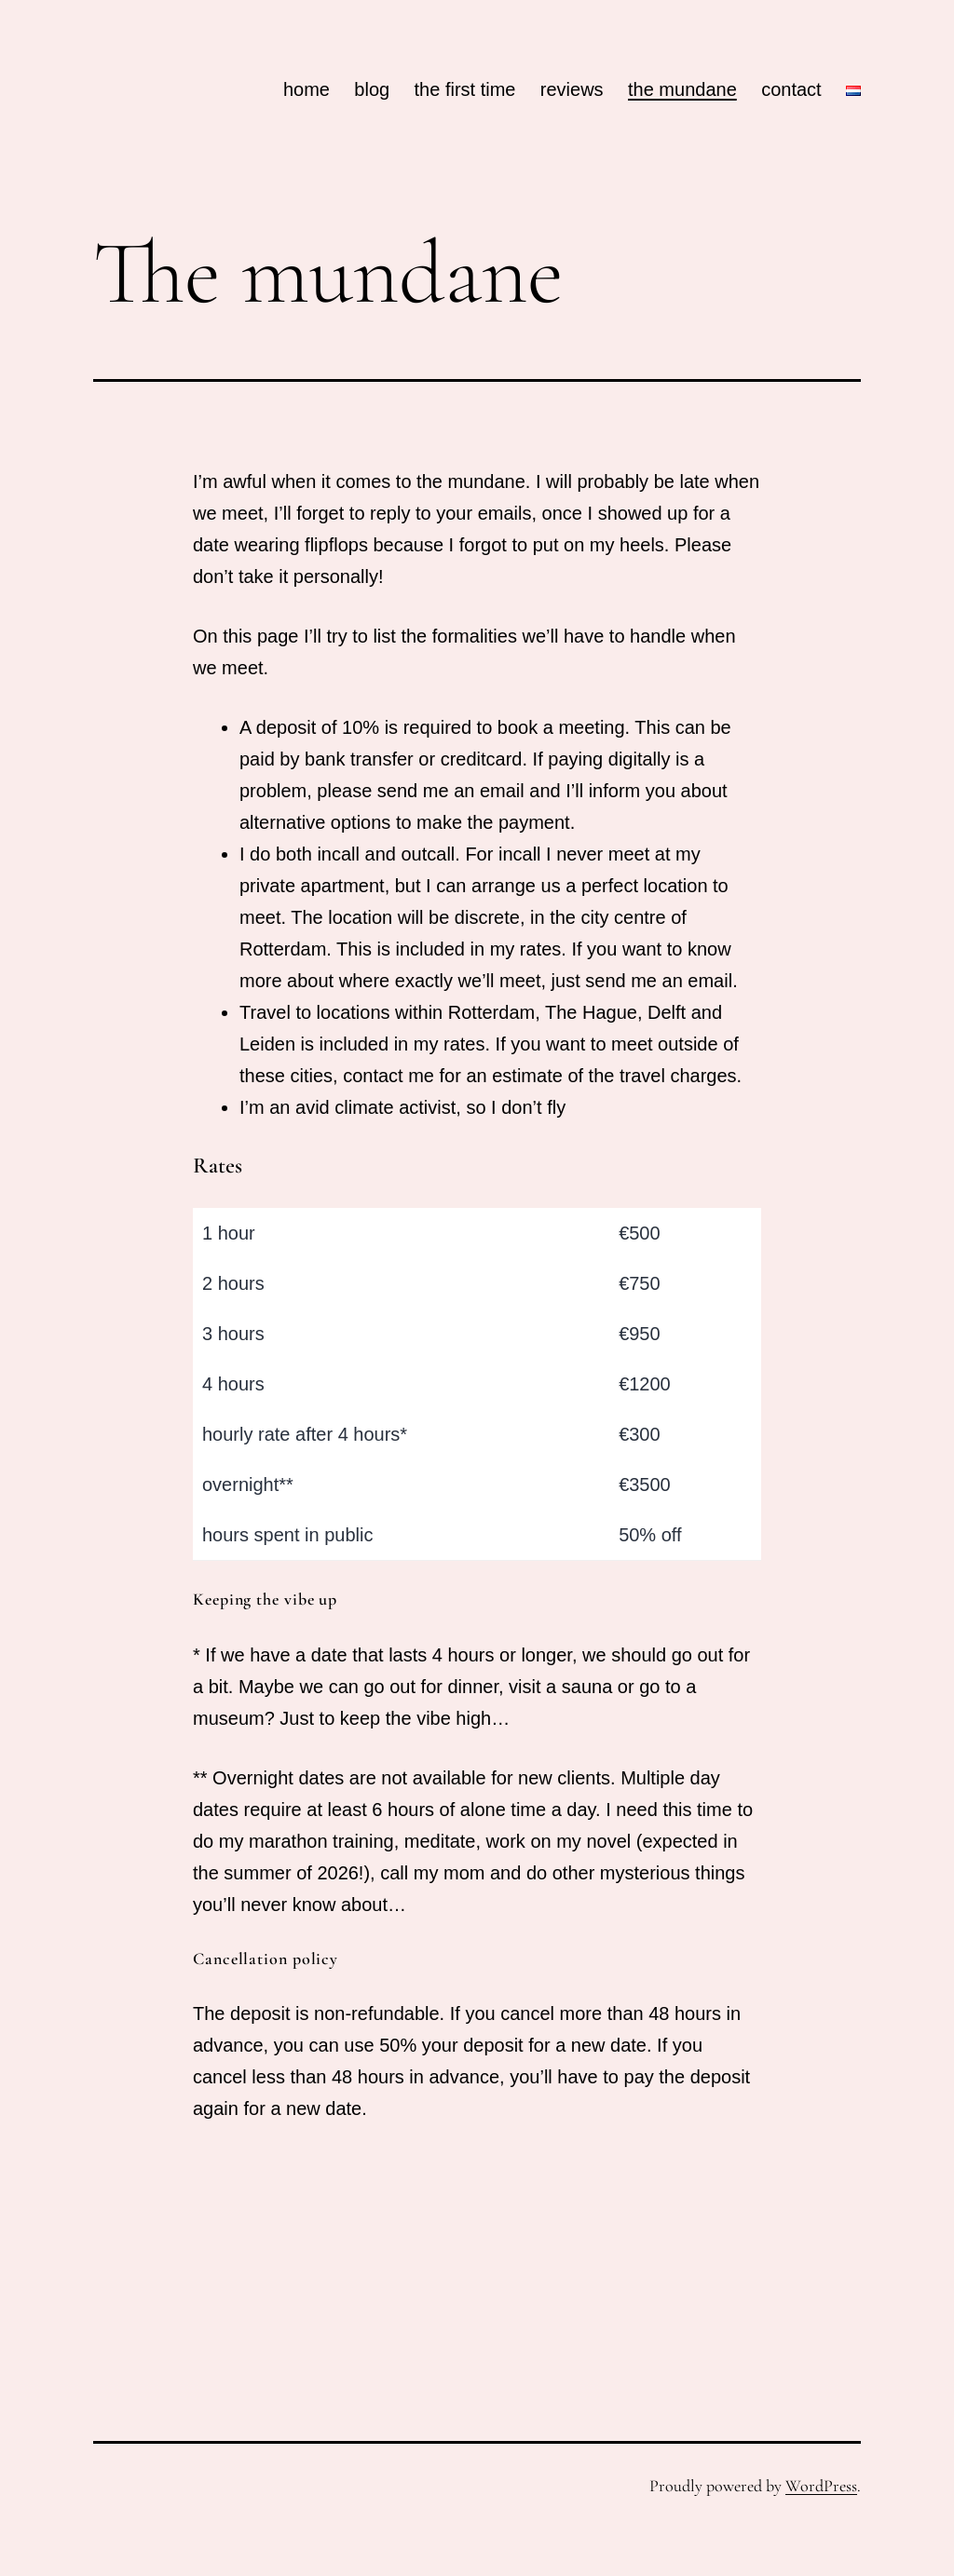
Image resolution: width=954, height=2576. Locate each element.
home (306, 89)
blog (371, 89)
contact (791, 89)
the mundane (682, 89)
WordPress (821, 2485)
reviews (572, 89)
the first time (465, 89)
